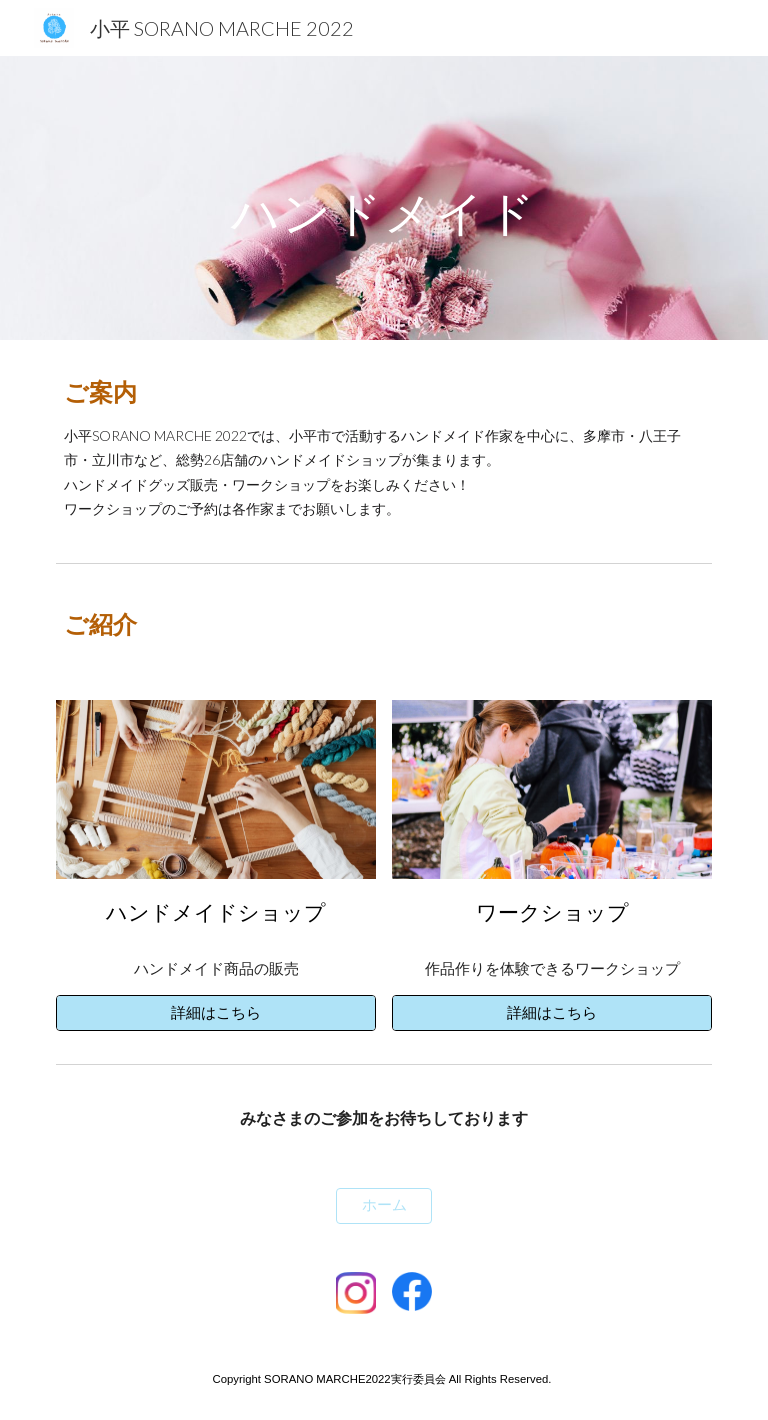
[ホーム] (383, 1206)
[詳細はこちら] (215, 1013)
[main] (383, 197)
